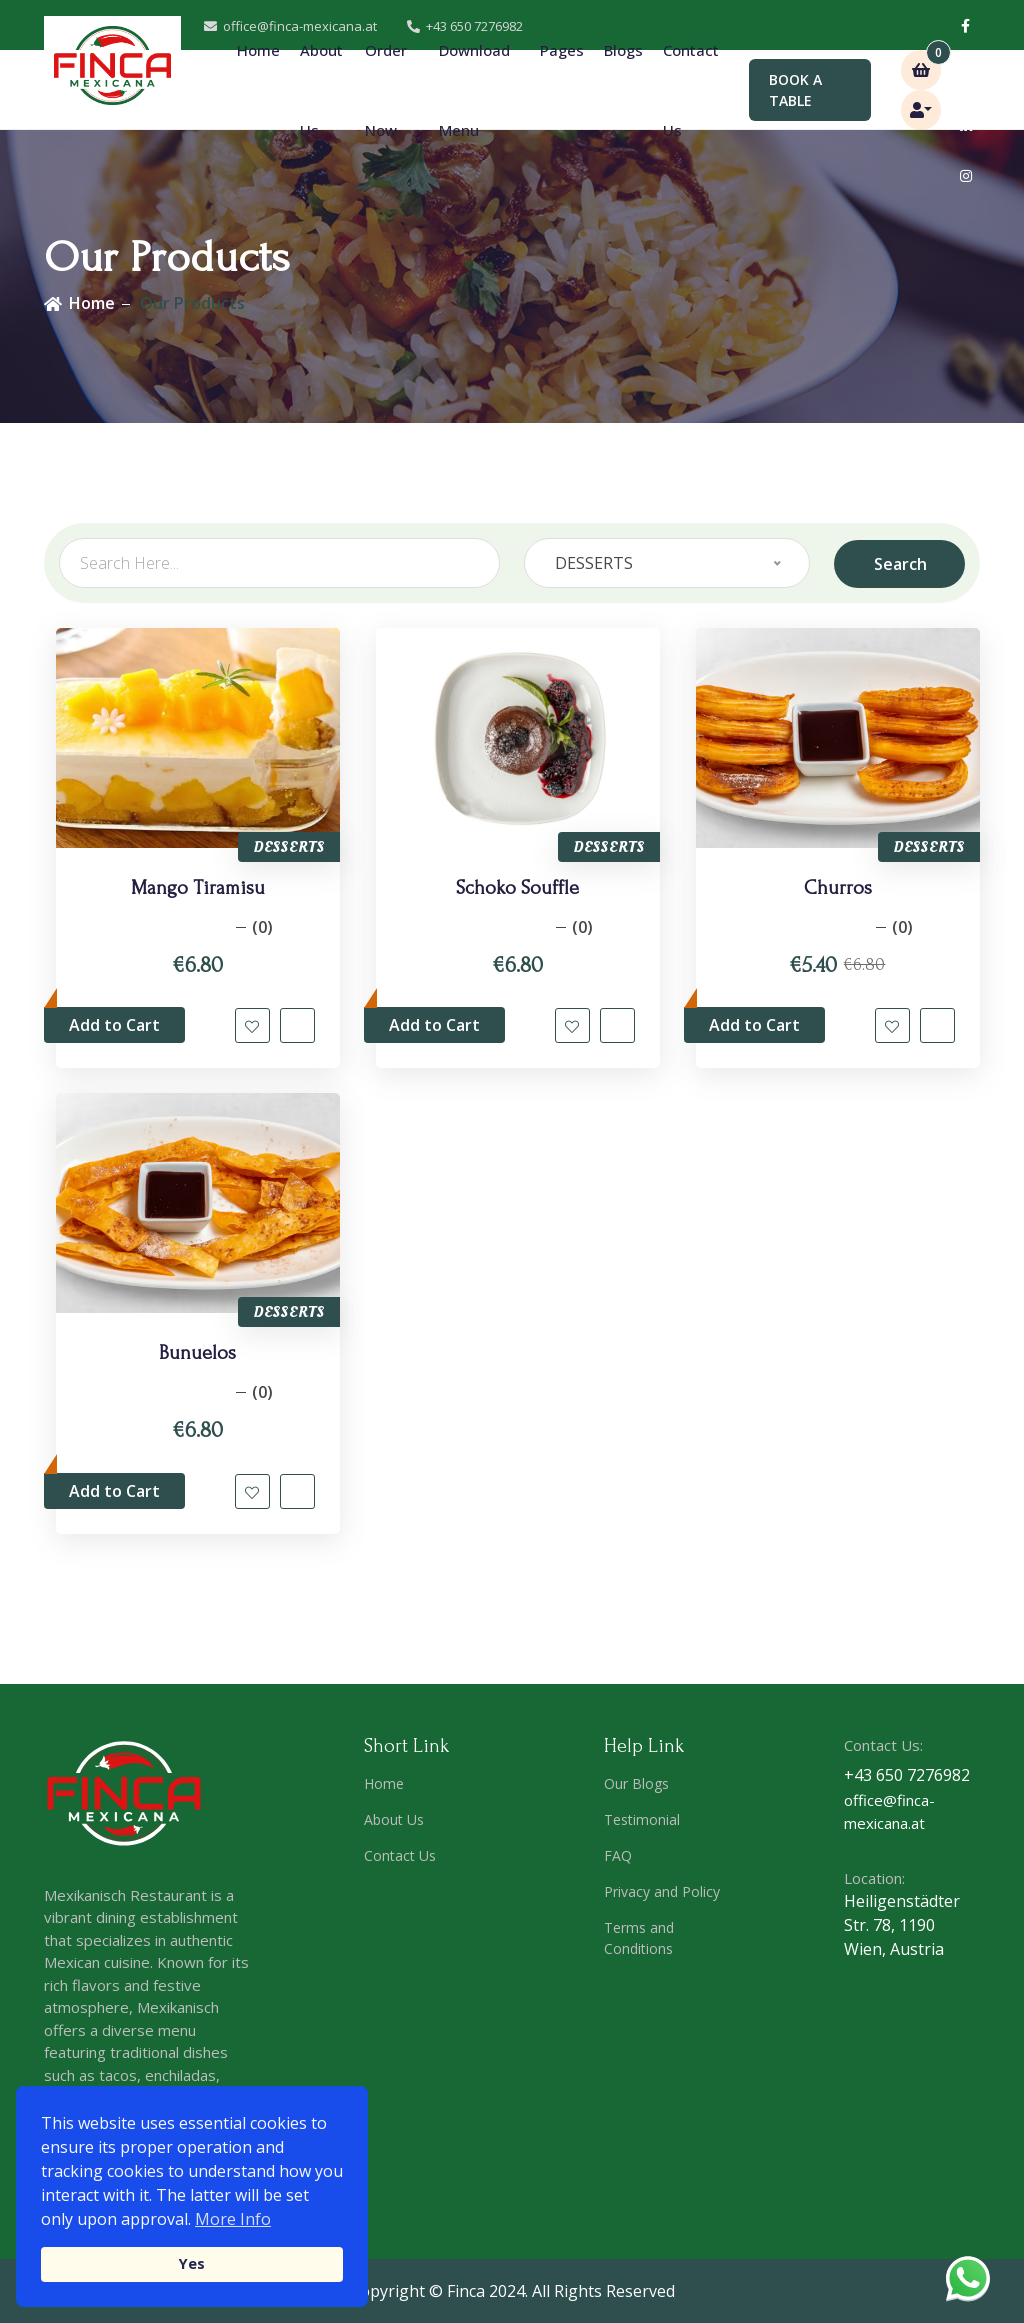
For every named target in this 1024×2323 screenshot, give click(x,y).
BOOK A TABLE (795, 90)
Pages (562, 89)
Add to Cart (114, 1026)
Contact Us (691, 90)
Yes (192, 2263)
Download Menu (474, 90)
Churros (838, 888)
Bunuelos (197, 1364)
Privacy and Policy (662, 1901)
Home (258, 50)
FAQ (618, 1865)
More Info (233, 2219)
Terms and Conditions (639, 1948)
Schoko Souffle (517, 888)
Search (900, 562)
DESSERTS (289, 847)
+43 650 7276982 (907, 1786)
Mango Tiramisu (198, 888)
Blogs (623, 50)
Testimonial (642, 1829)
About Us (321, 90)
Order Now (386, 90)
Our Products (192, 303)
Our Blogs (636, 1793)
